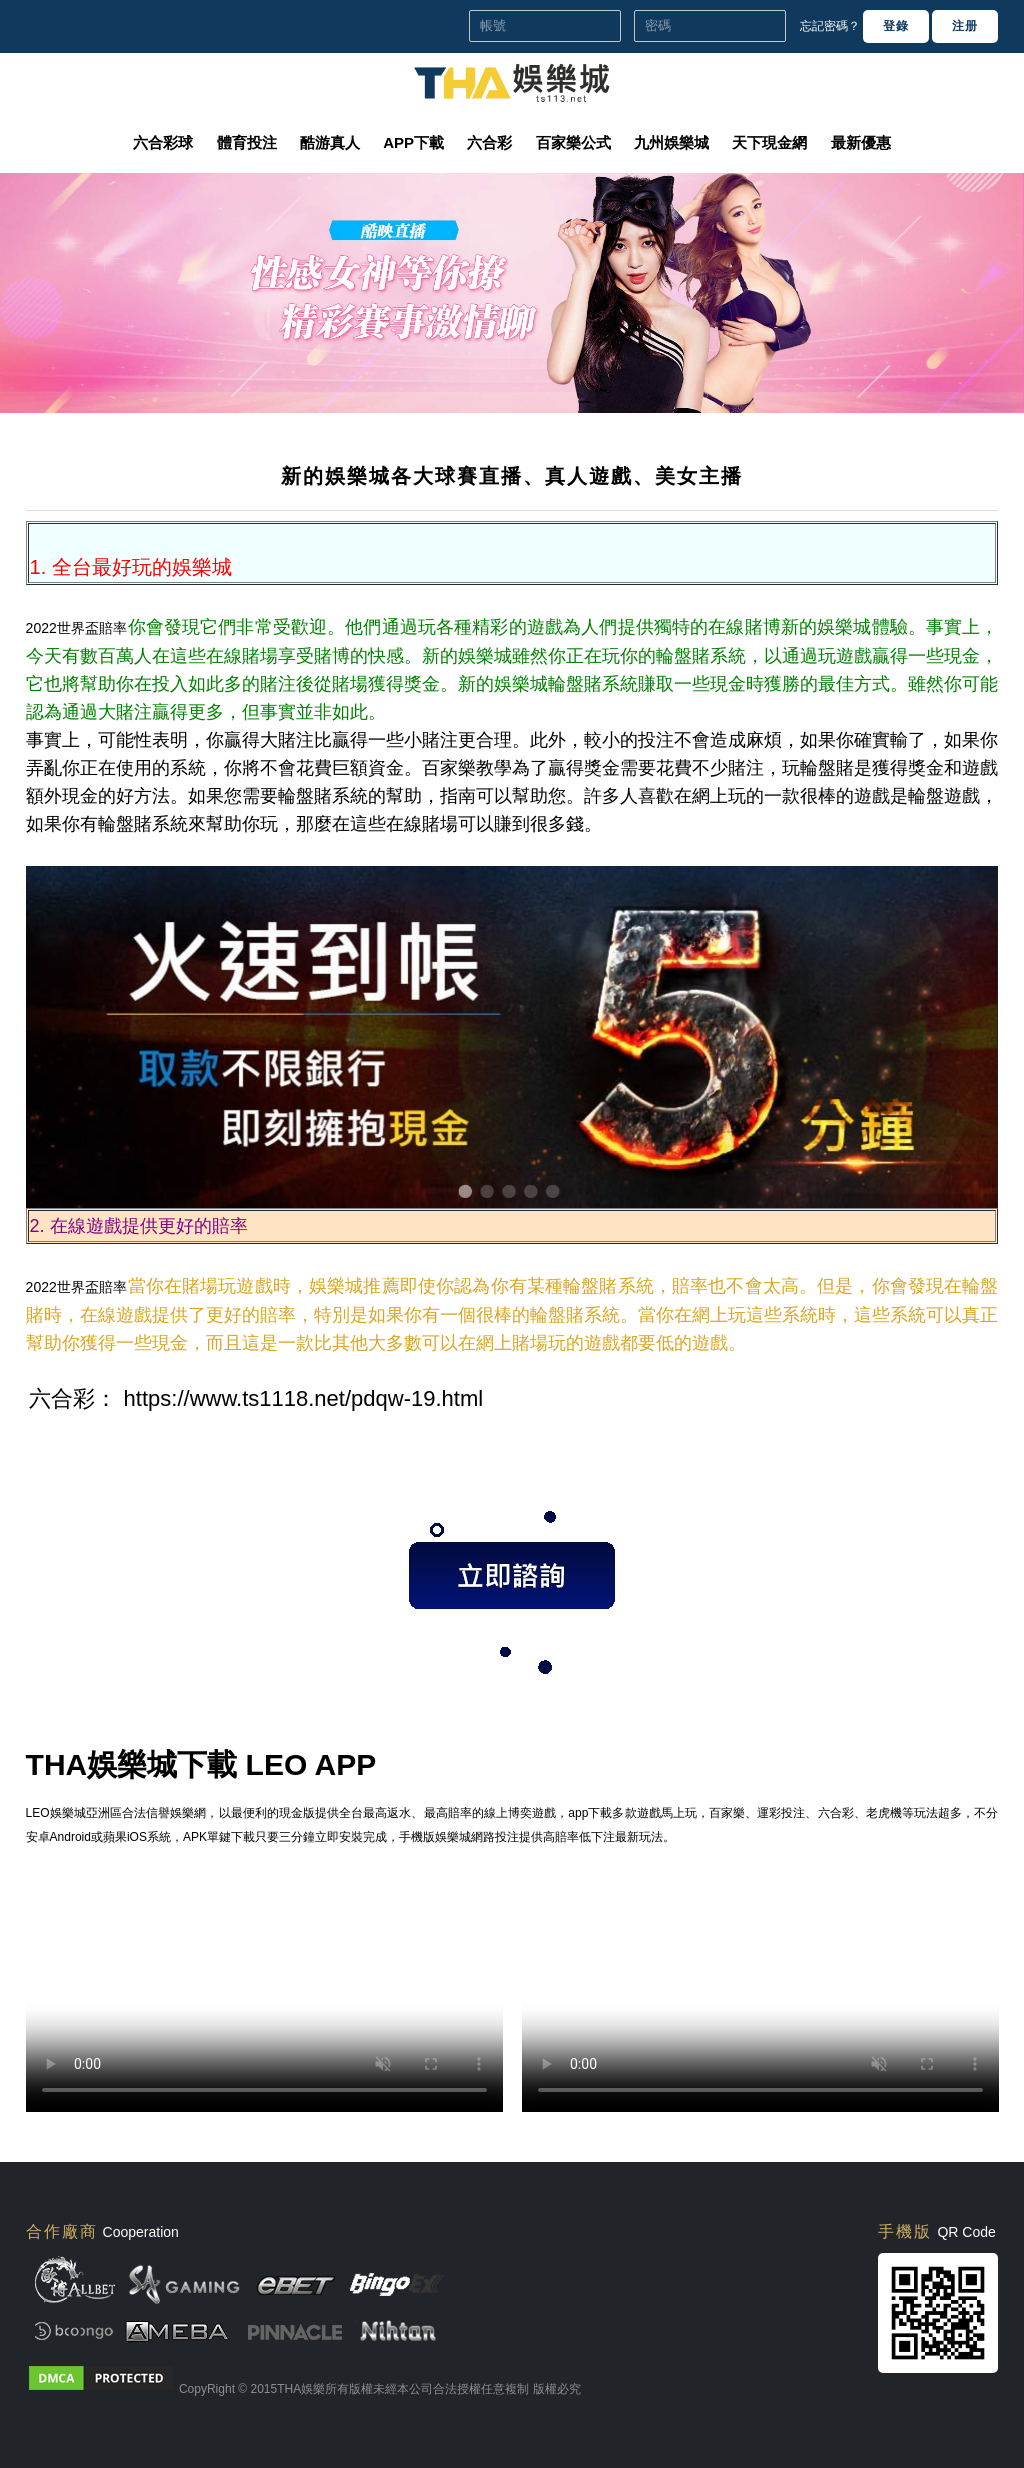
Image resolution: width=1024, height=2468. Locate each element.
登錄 (896, 26)
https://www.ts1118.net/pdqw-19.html (304, 1398)
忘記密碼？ (830, 26)
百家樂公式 (573, 142)
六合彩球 (163, 142)
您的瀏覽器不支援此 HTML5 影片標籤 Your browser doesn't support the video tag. (264, 1993)
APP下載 (413, 142)
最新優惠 (861, 142)
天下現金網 (769, 142)
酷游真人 (330, 142)
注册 (965, 26)
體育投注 (247, 142)
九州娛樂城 (671, 142)
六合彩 (489, 142)
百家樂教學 (467, 768)
